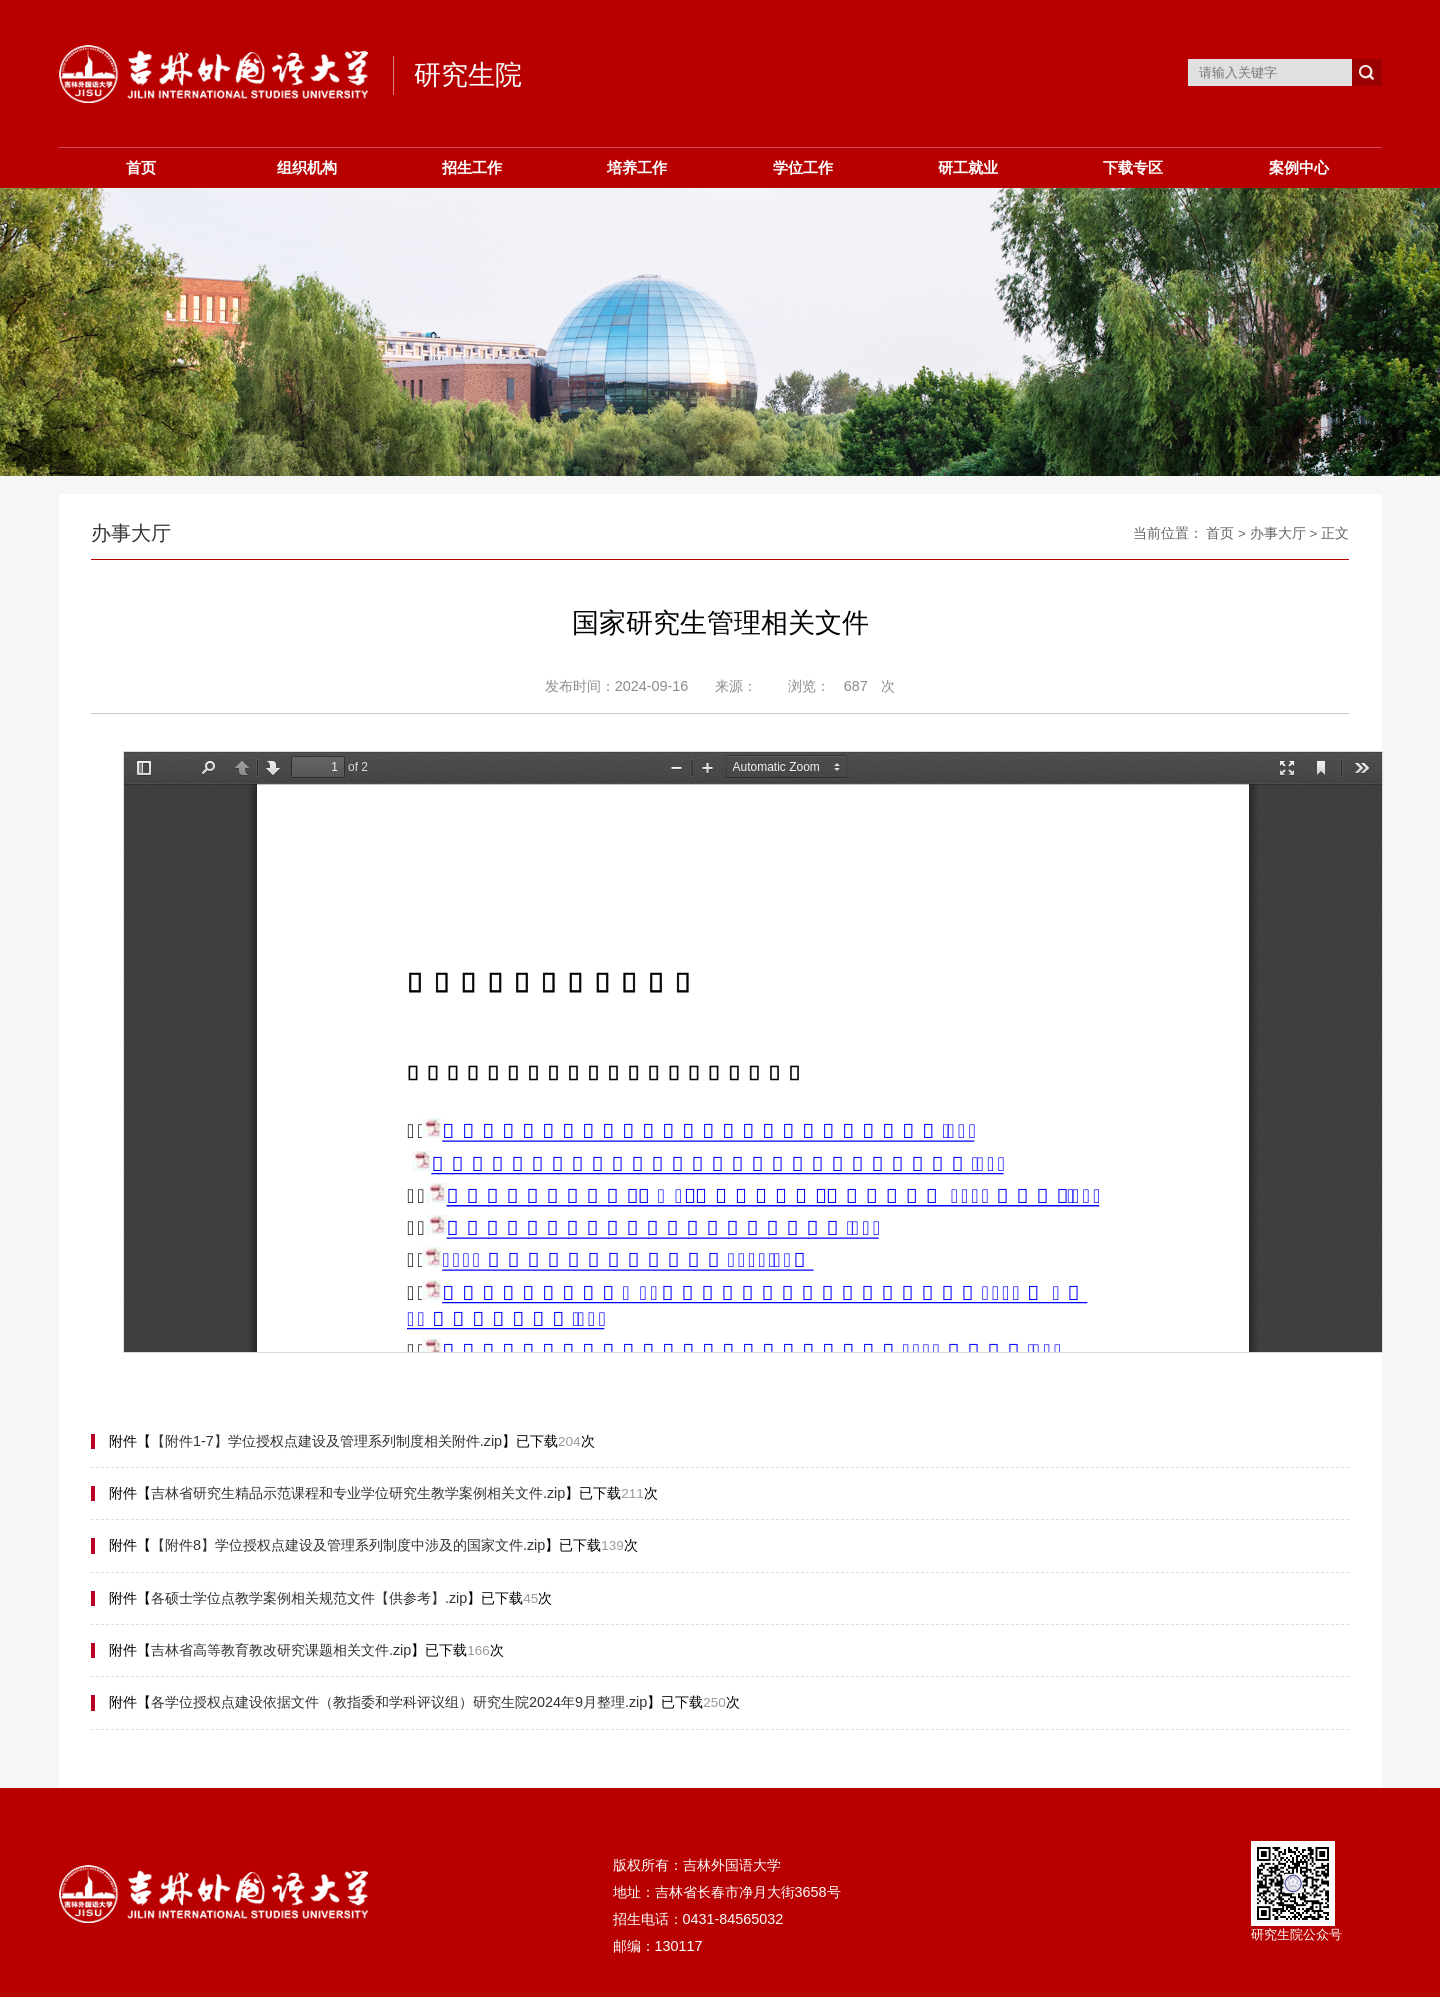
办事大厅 (1278, 533)
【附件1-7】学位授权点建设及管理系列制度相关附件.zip (326, 1441)
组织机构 (307, 167)
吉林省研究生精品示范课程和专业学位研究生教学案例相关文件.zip (358, 1493)
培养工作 (637, 167)
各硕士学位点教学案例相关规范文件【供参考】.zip (309, 1598)
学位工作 (803, 167)
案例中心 (1299, 167)
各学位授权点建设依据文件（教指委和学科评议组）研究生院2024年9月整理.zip (399, 1702)
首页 (141, 167)
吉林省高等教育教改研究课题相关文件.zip (281, 1650)
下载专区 (1133, 167)
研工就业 (968, 167)
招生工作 (472, 167)
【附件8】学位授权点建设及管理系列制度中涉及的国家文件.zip (348, 1545)
